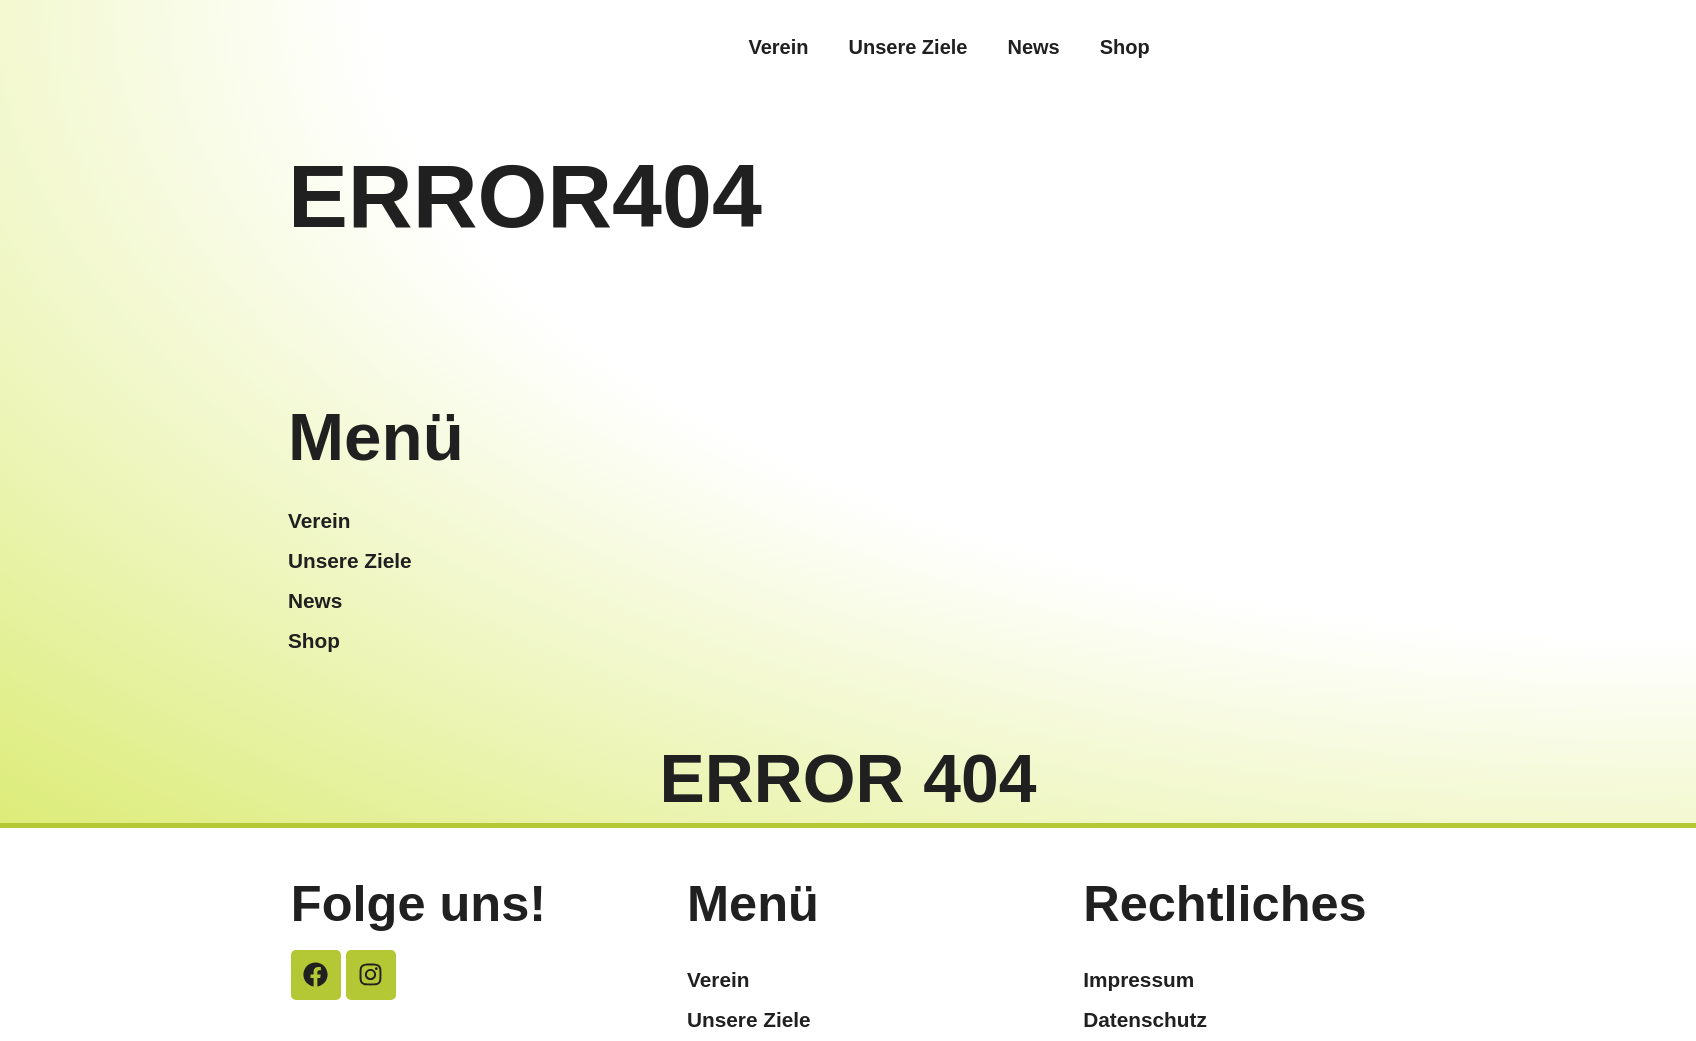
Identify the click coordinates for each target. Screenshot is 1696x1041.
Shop (1125, 47)
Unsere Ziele (907, 47)
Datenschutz (1145, 1019)
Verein (778, 47)
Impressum (1138, 979)
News (1033, 47)
